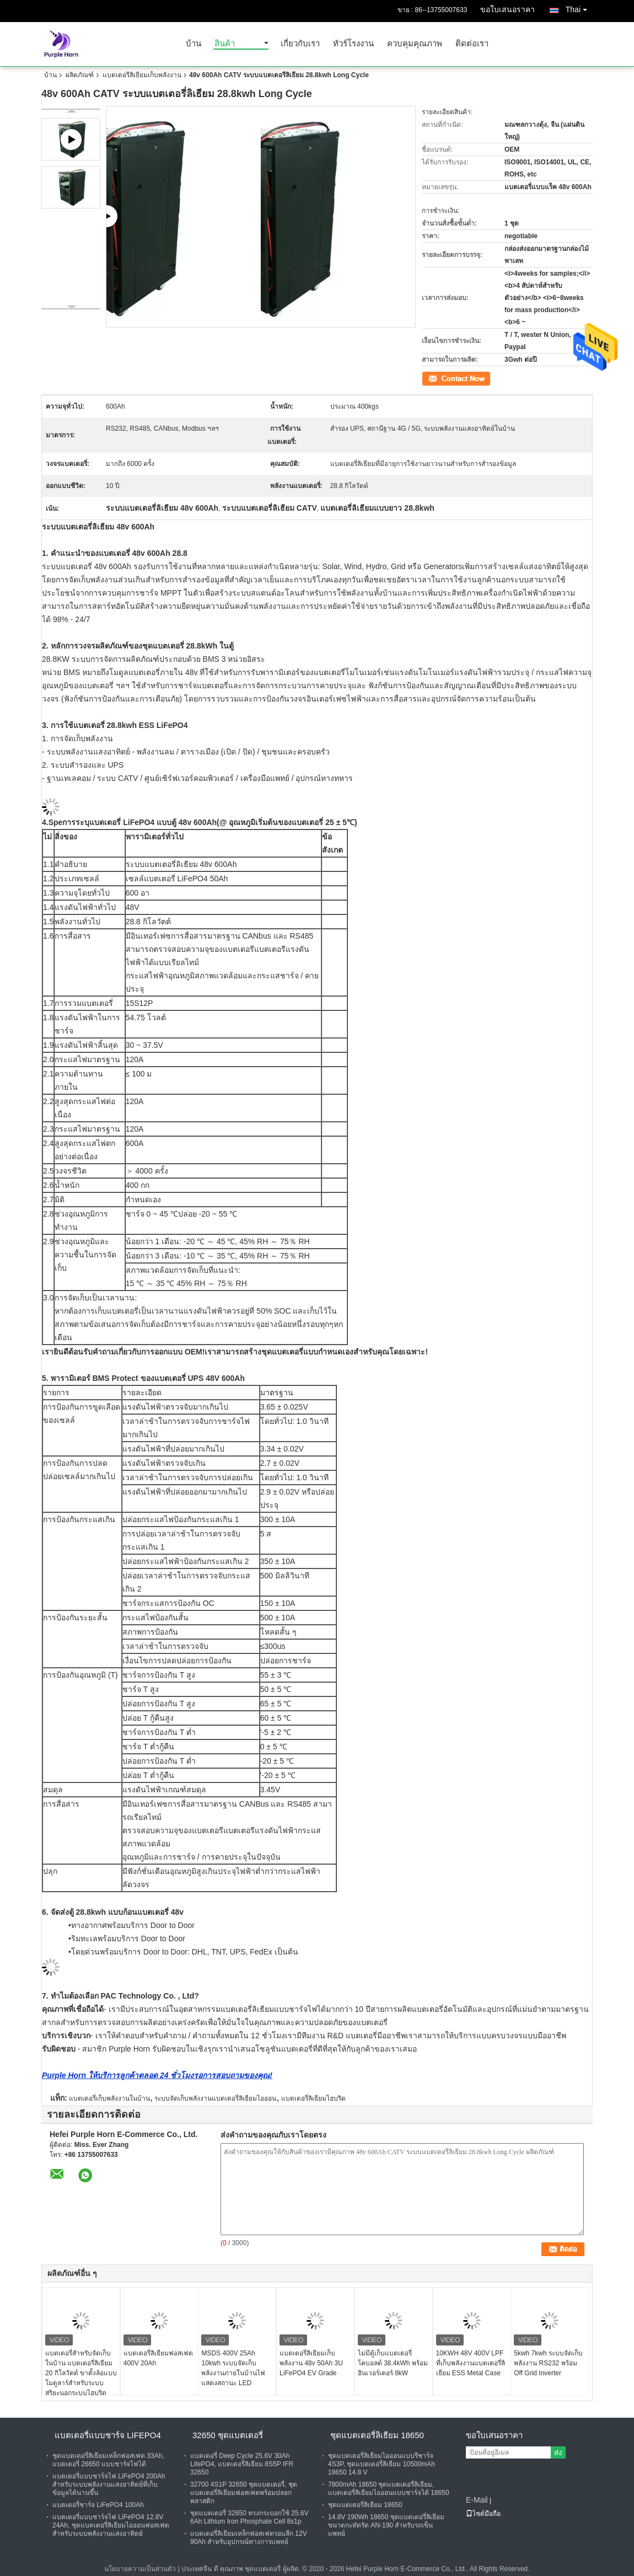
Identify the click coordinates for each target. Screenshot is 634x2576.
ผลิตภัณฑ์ (80, 75)
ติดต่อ (430, 378)
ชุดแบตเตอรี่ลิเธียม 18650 (377, 2435)
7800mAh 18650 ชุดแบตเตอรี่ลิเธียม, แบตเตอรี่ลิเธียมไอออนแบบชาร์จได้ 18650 (388, 2489)
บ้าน (193, 44)
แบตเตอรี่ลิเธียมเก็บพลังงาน (142, 75)
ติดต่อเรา (471, 44)
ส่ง (558, 2453)
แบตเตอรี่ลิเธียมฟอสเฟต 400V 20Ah (158, 2358)
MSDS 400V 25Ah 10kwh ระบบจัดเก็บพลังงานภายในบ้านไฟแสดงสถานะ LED (233, 2368)
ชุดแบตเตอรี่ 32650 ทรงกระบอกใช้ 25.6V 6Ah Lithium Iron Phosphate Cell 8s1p (249, 2517)
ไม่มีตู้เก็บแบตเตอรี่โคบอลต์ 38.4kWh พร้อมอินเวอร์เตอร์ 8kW (393, 2363)
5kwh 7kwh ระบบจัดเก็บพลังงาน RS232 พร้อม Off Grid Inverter (548, 2363)
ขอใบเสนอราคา (507, 9)
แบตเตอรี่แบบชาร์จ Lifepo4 (108, 2435)
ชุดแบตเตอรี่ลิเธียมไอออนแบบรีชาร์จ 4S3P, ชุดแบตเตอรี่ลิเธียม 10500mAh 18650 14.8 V (381, 2464)
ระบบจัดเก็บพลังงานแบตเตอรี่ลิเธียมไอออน (215, 2098)
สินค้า (224, 44)
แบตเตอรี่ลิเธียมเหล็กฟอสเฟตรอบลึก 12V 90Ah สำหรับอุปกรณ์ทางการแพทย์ (248, 2538)
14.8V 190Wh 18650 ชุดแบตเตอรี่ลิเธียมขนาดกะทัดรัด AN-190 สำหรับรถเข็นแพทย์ (386, 2525)
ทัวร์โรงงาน (353, 44)
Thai (579, 7)
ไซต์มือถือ (483, 2514)
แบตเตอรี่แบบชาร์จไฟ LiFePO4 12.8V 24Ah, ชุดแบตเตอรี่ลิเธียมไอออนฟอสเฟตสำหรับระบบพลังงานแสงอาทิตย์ (110, 2525)
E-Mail (477, 2499)
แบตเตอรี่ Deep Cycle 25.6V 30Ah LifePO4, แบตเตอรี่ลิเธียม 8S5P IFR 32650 (241, 2464)
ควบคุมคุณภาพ (414, 44)
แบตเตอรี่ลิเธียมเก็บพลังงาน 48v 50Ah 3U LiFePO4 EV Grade (311, 2363)
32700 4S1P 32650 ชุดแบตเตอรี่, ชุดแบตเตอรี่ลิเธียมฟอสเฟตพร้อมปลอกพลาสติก (243, 2493)
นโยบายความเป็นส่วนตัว (140, 2569)
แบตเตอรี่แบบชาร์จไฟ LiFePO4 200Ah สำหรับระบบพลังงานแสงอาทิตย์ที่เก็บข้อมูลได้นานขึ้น (108, 2484)
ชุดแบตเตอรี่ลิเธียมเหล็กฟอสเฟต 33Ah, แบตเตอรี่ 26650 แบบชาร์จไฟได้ (108, 2460)
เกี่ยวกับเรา (300, 44)
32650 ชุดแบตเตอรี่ (227, 2435)
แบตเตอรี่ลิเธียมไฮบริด (313, 2098)
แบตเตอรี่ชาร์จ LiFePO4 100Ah (98, 2505)
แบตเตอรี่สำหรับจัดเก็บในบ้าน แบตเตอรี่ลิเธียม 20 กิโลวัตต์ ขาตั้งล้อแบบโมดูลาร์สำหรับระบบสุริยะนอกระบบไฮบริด (81, 2373)
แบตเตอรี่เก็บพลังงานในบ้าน (109, 2098)
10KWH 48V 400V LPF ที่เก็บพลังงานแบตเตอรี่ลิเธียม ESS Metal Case (470, 2363)
